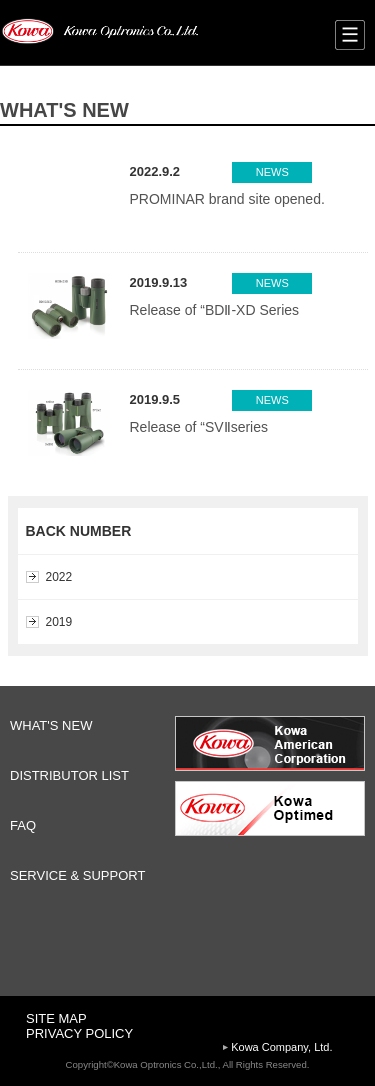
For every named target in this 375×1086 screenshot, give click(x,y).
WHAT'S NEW (51, 725)
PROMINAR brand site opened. (227, 199)
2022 (59, 577)
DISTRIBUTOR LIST (69, 775)
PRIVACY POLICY (79, 1033)
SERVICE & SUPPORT (77, 875)
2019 (59, 622)
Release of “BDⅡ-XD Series (215, 310)
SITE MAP (56, 1018)
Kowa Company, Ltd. (281, 1047)
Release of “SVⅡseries (199, 427)
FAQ (23, 825)
